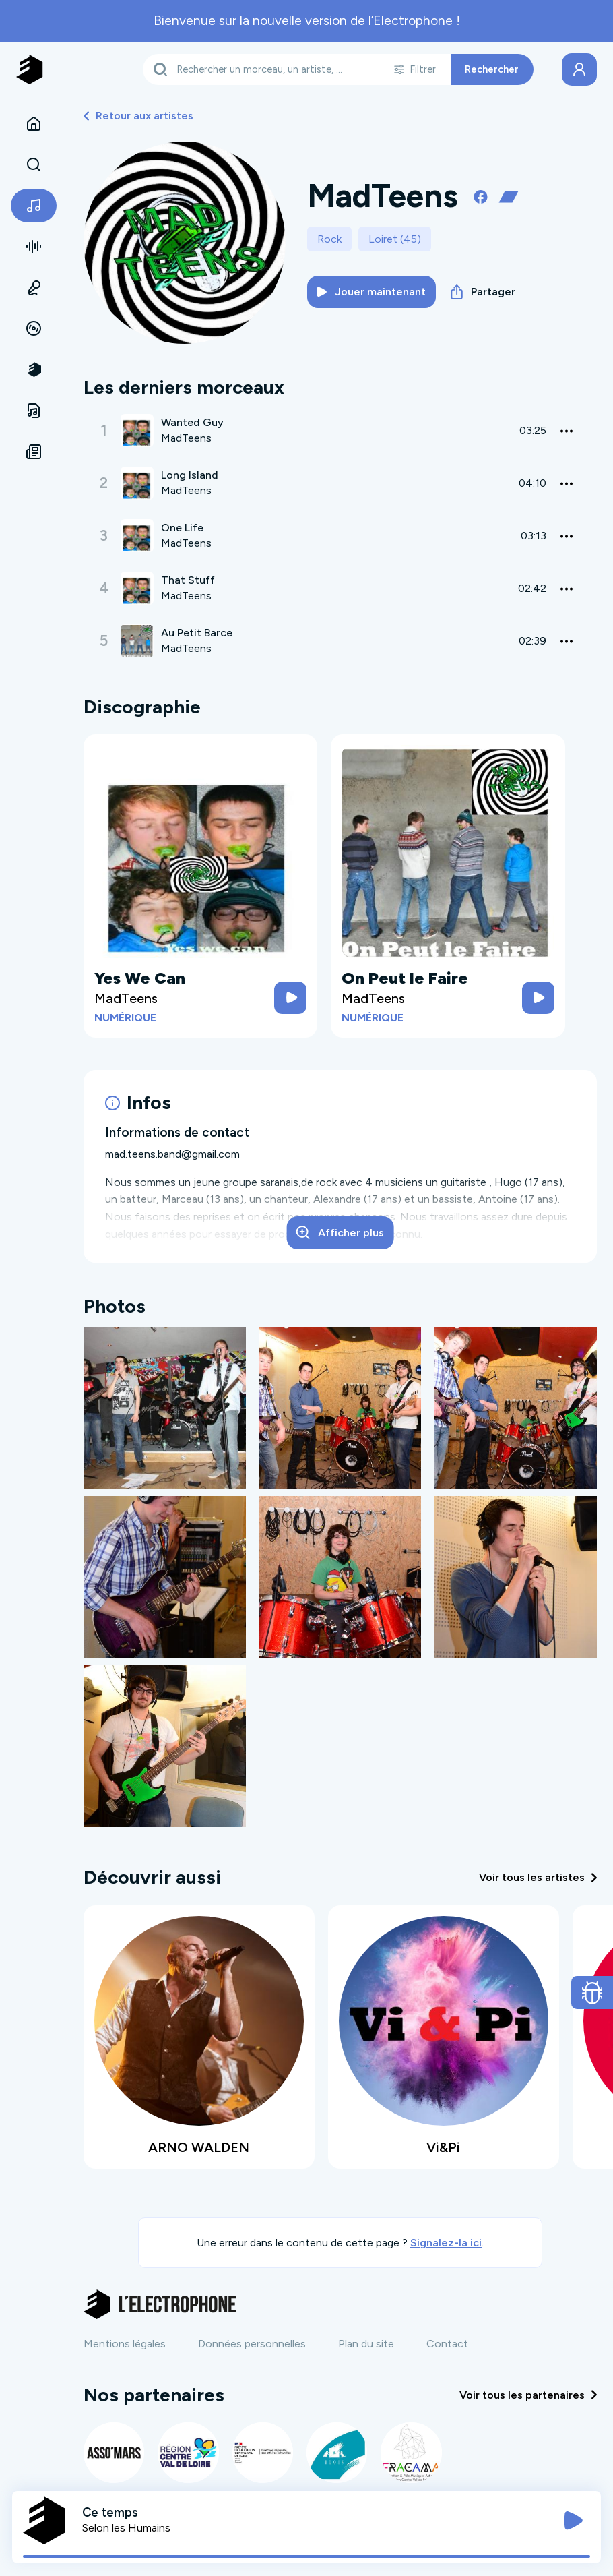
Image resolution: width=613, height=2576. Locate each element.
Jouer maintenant (371, 291)
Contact (447, 2343)
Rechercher (492, 69)
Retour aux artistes (138, 115)
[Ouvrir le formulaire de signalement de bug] (592, 1993)
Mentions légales (125, 2343)
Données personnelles (252, 2343)
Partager (483, 291)
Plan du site (366, 2343)
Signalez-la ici (446, 2242)
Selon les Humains (126, 2527)
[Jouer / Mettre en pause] (573, 2521)
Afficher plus (340, 1232)
